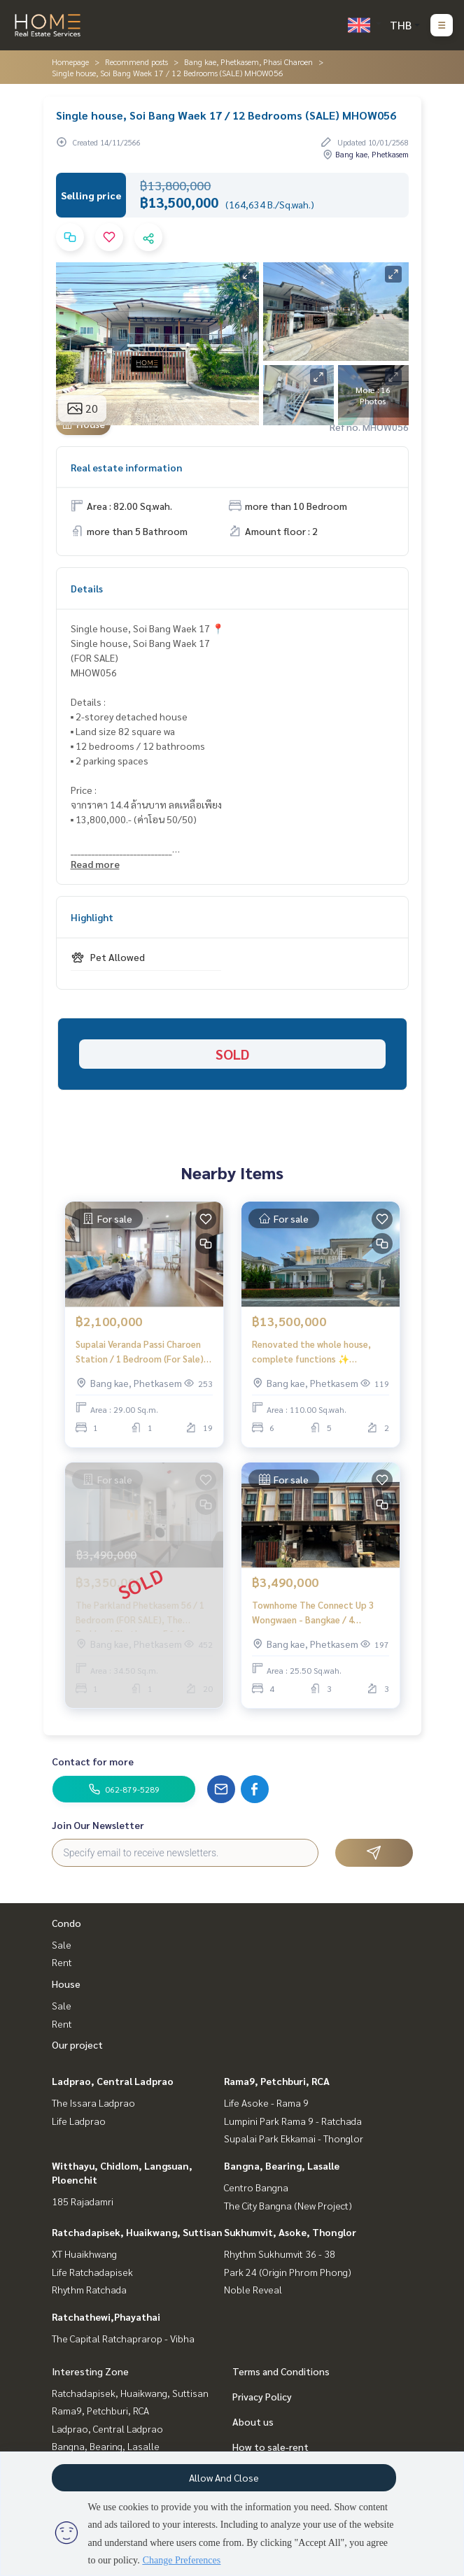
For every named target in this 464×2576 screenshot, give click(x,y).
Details (87, 588)
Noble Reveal (253, 2289)
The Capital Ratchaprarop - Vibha (123, 2338)
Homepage (70, 61)
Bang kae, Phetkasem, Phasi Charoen (248, 61)
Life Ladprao (79, 2120)
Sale (61, 1944)
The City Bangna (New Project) (288, 2205)
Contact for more (93, 1761)
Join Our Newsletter (98, 1825)
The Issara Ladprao (93, 2102)
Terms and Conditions (281, 2371)
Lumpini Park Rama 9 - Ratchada (293, 2120)
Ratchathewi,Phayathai (106, 2316)
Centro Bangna (256, 2187)
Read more (95, 864)
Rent (62, 1962)
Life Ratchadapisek (92, 2271)
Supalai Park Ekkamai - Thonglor (293, 2138)
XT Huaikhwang (84, 2253)
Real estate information (126, 467)
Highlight (92, 917)
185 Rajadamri (82, 2201)
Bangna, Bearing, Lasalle (281, 2165)
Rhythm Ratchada (89, 2289)
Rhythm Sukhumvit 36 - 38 (279, 2253)
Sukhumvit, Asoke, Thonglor (290, 2232)
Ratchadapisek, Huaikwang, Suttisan (137, 2232)
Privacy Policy (262, 2396)
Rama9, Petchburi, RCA (277, 2081)
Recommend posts (136, 61)
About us (253, 2421)
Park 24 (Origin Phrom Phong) (287, 2271)
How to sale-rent (270, 2446)
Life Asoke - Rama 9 (266, 2102)
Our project (77, 2044)
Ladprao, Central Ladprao (113, 2081)
